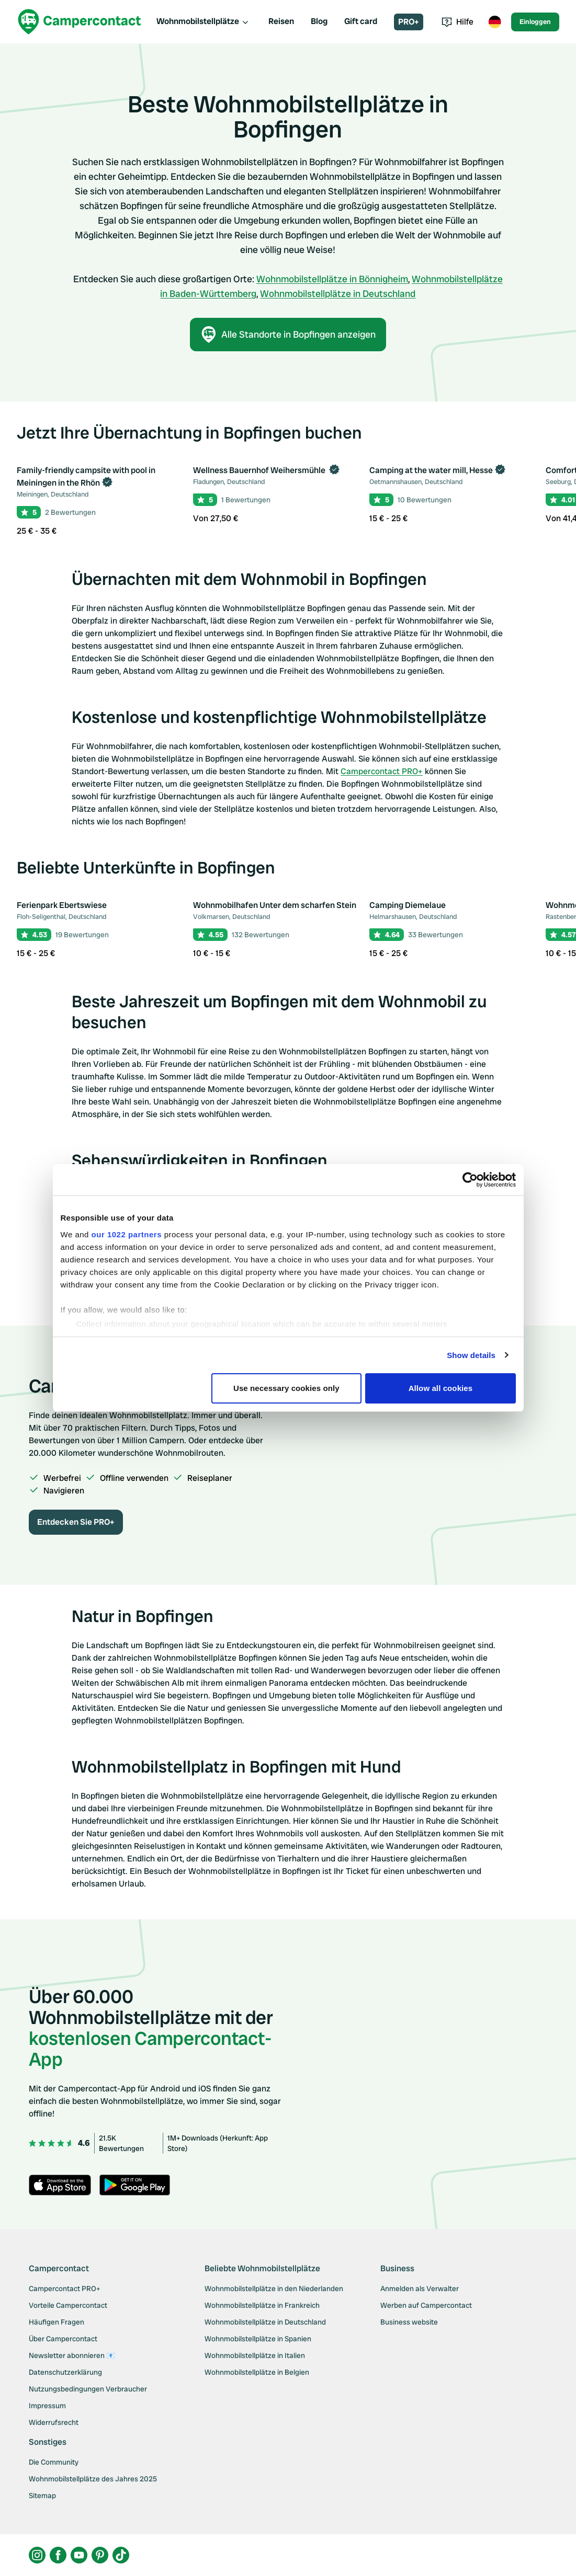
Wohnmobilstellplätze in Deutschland (337, 294)
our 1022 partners (127, 1234)
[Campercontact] (79, 22)
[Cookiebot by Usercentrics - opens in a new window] (470, 1180)
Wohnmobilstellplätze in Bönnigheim (332, 279)
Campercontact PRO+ (382, 771)
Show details (471, 1355)
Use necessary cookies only (286, 1388)
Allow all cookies (441, 1388)
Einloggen (535, 21)
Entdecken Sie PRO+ (76, 1521)
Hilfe (457, 21)
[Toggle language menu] (494, 21)
